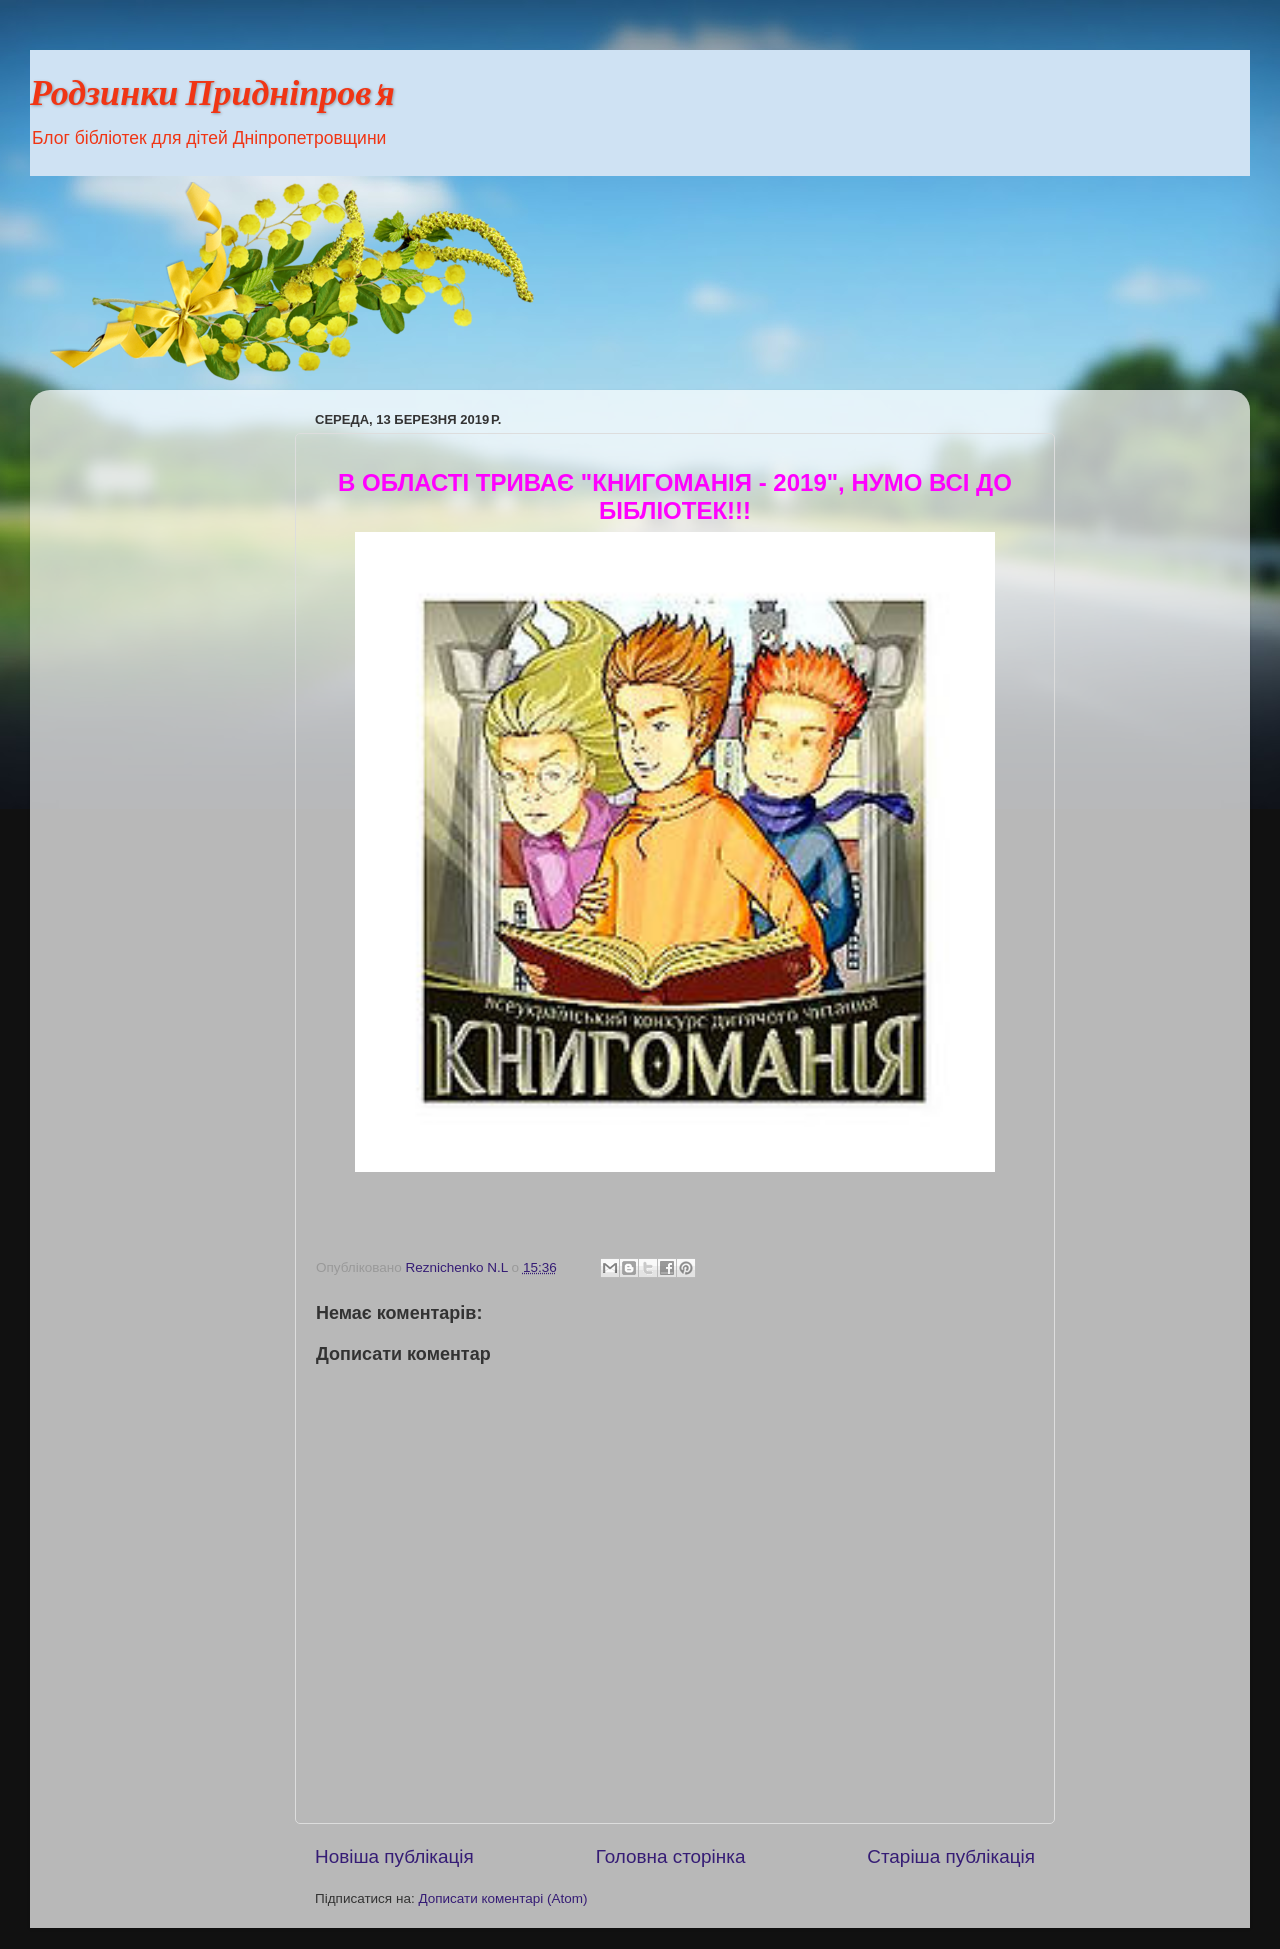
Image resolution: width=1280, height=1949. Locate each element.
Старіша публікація (951, 1856)
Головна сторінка (671, 1856)
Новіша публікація (394, 1856)
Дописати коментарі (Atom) (502, 1898)
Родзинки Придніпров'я (212, 96)
